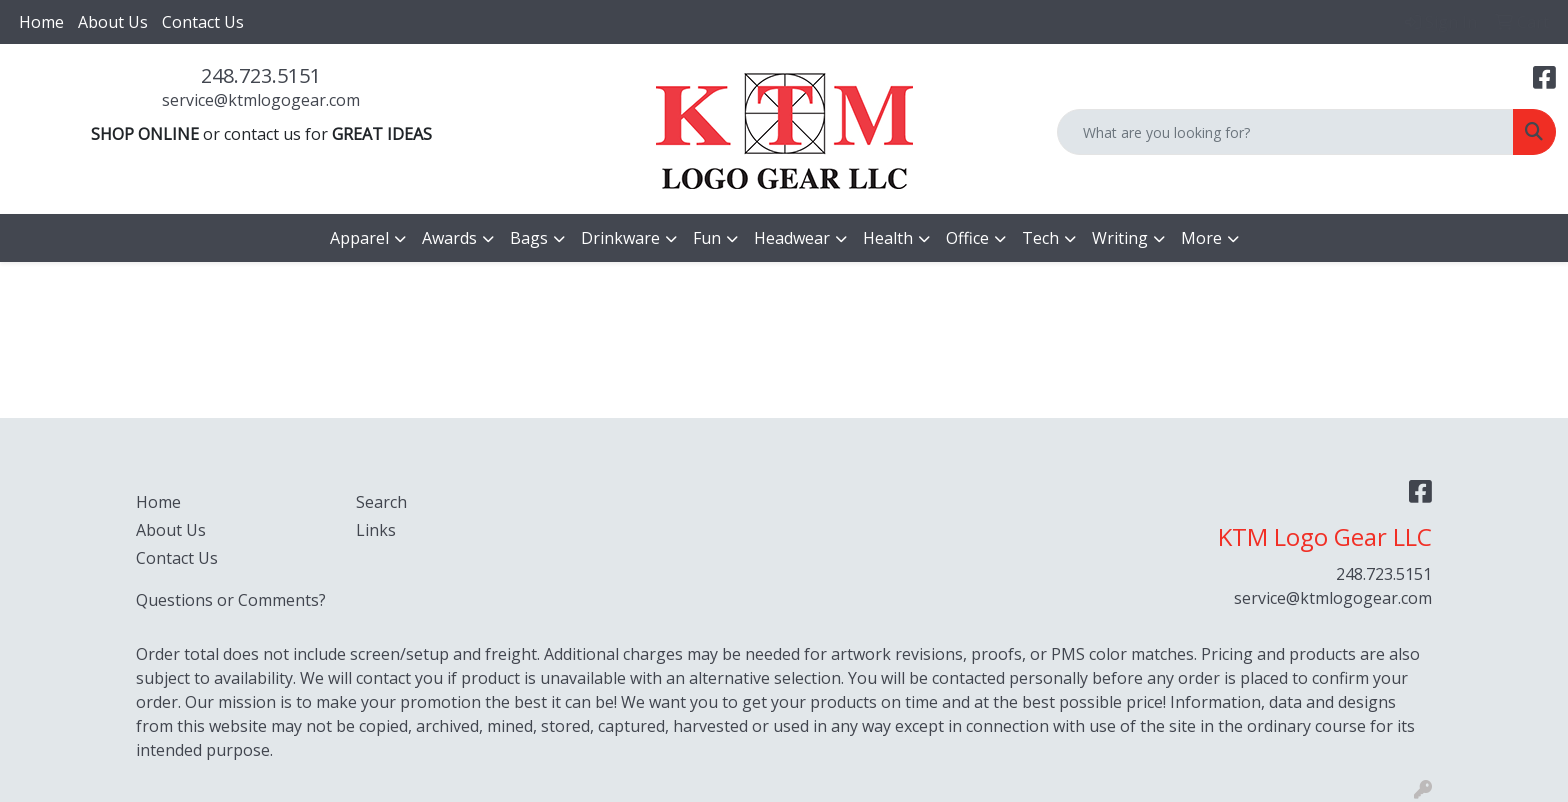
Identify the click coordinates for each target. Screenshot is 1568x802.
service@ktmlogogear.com (261, 100)
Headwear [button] (792, 238)
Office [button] (967, 238)
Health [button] (888, 238)
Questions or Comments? (231, 600)
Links (376, 530)
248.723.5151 (261, 75)
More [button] (1201, 238)
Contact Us (203, 22)
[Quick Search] (1285, 132)
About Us (113, 22)
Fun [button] (707, 238)
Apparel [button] (359, 238)
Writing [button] (1120, 238)
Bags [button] (529, 238)
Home (41, 22)
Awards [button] (449, 238)
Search (381, 502)
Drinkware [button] (620, 238)
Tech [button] (1040, 238)
